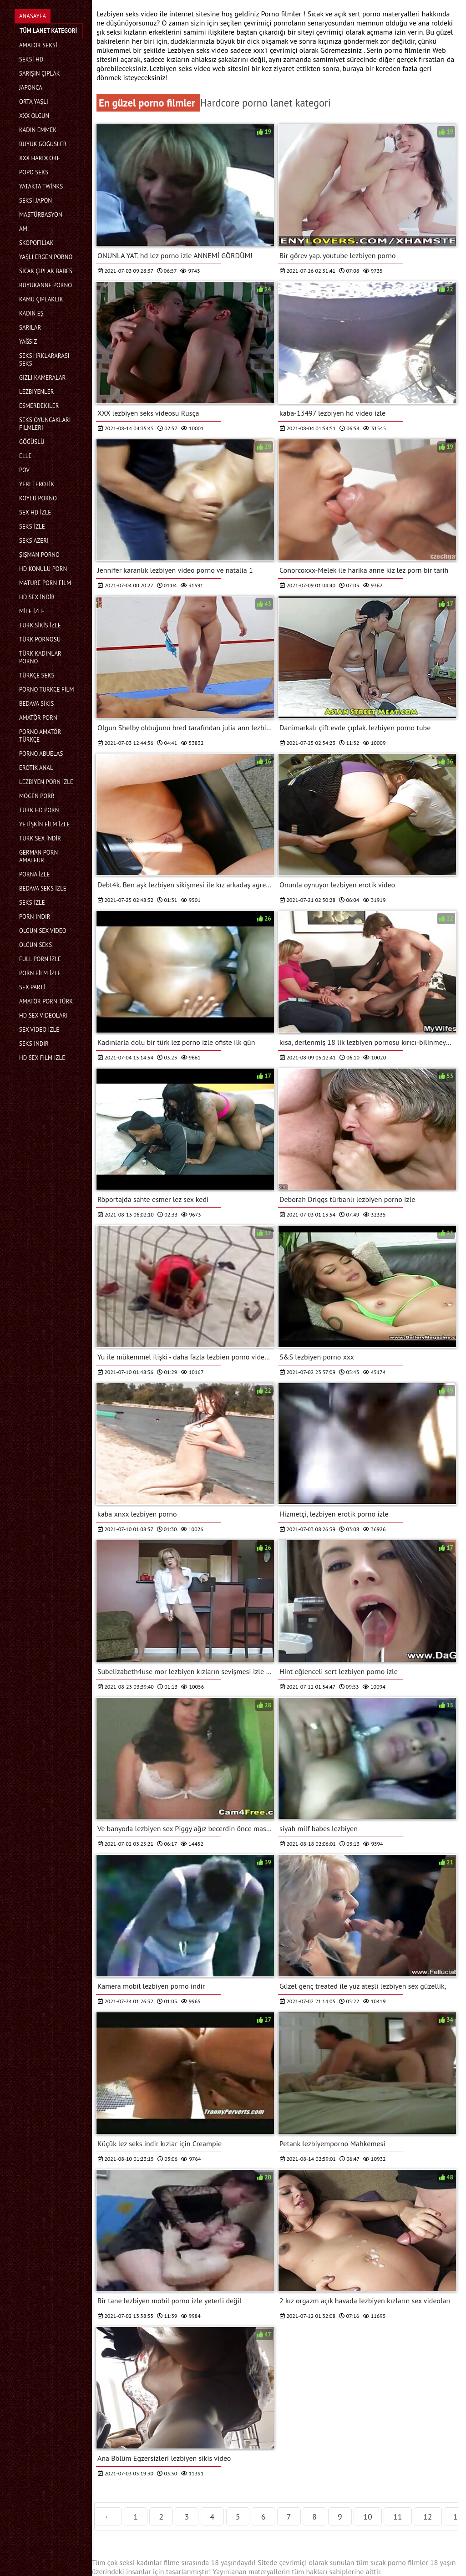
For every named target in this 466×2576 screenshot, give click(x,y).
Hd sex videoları (43, 1015)
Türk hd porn (39, 810)
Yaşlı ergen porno (45, 257)
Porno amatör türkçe (40, 735)
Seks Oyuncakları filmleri (45, 424)
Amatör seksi (38, 45)
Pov (24, 470)
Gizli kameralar (42, 378)
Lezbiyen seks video (198, 50)
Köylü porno (38, 498)
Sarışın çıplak (39, 73)
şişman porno (39, 555)
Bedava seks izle (42, 888)
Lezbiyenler (36, 392)
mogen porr (37, 796)
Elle (25, 456)
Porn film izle (40, 973)
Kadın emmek (37, 130)
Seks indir (34, 1044)
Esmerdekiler (39, 406)
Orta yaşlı (33, 102)
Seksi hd (31, 59)
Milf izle (32, 611)
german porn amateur (38, 856)
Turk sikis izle (40, 625)
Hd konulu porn (43, 569)
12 (427, 2516)
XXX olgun (34, 116)
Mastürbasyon (40, 215)
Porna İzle (34, 874)
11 (397, 2516)
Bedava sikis (36, 704)
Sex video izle (39, 1029)
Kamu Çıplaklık (41, 299)
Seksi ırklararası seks (44, 359)
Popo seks (33, 172)
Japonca (30, 88)
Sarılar (30, 327)
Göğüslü (31, 442)
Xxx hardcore (39, 158)
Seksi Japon (35, 200)
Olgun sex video (42, 931)
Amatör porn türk (46, 1001)
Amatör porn (38, 718)
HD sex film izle (42, 1058)
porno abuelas (41, 754)
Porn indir (34, 917)
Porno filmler (282, 13)
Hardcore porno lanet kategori (265, 102)
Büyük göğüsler (42, 144)
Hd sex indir (37, 597)
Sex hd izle (35, 512)
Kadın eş (31, 313)
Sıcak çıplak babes (45, 271)
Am (23, 229)
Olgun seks (35, 945)
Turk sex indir (40, 838)
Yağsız (28, 342)
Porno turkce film (46, 689)
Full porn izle (40, 959)
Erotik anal (36, 768)
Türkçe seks (36, 675)
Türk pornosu (40, 639)
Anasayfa (32, 16)
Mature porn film (45, 583)
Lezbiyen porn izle (46, 782)
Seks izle (32, 526)
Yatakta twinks (41, 186)
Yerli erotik (36, 484)
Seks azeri (34, 541)
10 (367, 2516)
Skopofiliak (36, 243)
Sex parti (32, 987)
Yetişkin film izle (44, 824)
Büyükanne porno (45, 285)
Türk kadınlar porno (40, 657)
